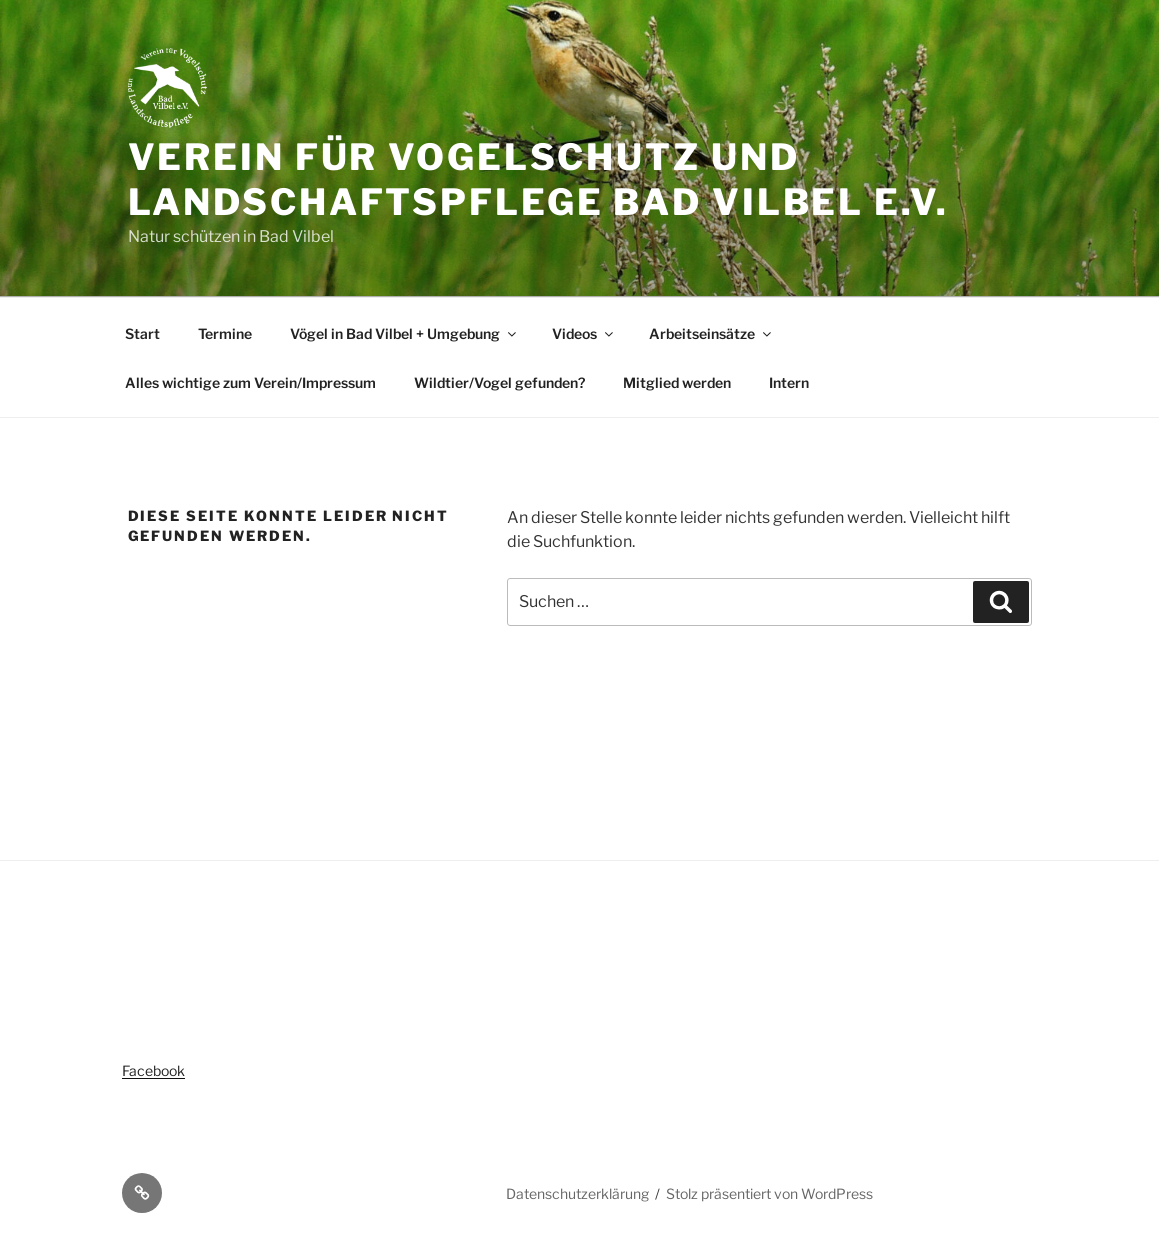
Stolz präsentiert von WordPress (769, 1193)
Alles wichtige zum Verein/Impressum (250, 382)
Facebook (153, 1070)
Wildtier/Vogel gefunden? (499, 382)
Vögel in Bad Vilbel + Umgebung (404, 333)
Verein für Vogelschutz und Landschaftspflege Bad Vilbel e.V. (538, 179)
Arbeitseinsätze (711, 333)
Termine (225, 333)
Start (142, 333)
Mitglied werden (677, 382)
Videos (584, 333)
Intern (789, 382)
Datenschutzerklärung (577, 1193)
